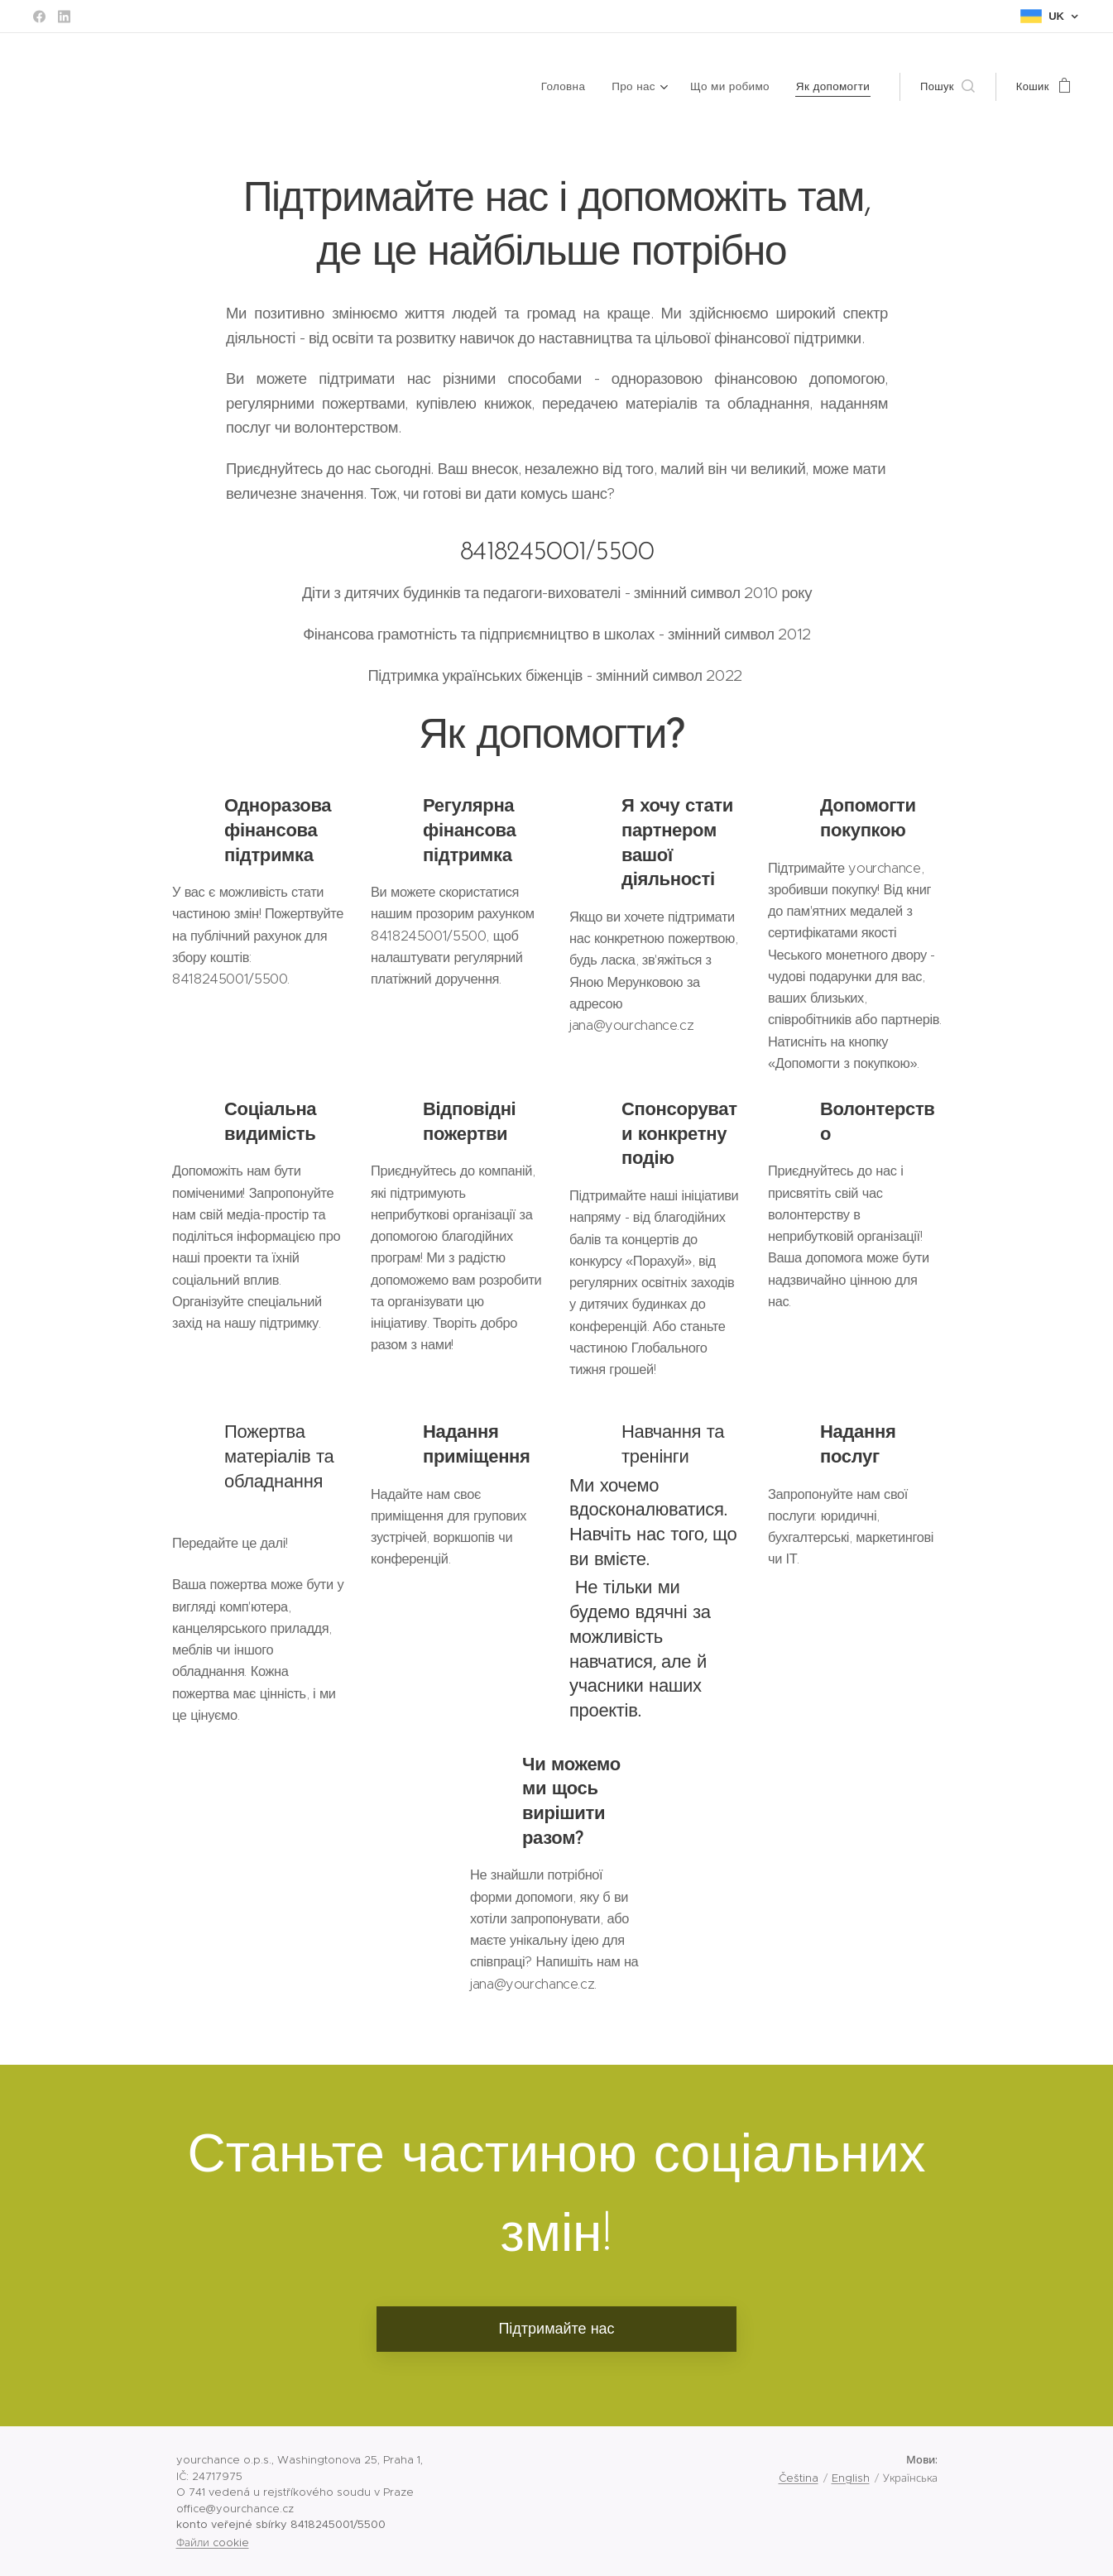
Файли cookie (212, 2542)
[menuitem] (575, 87)
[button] (947, 87)
